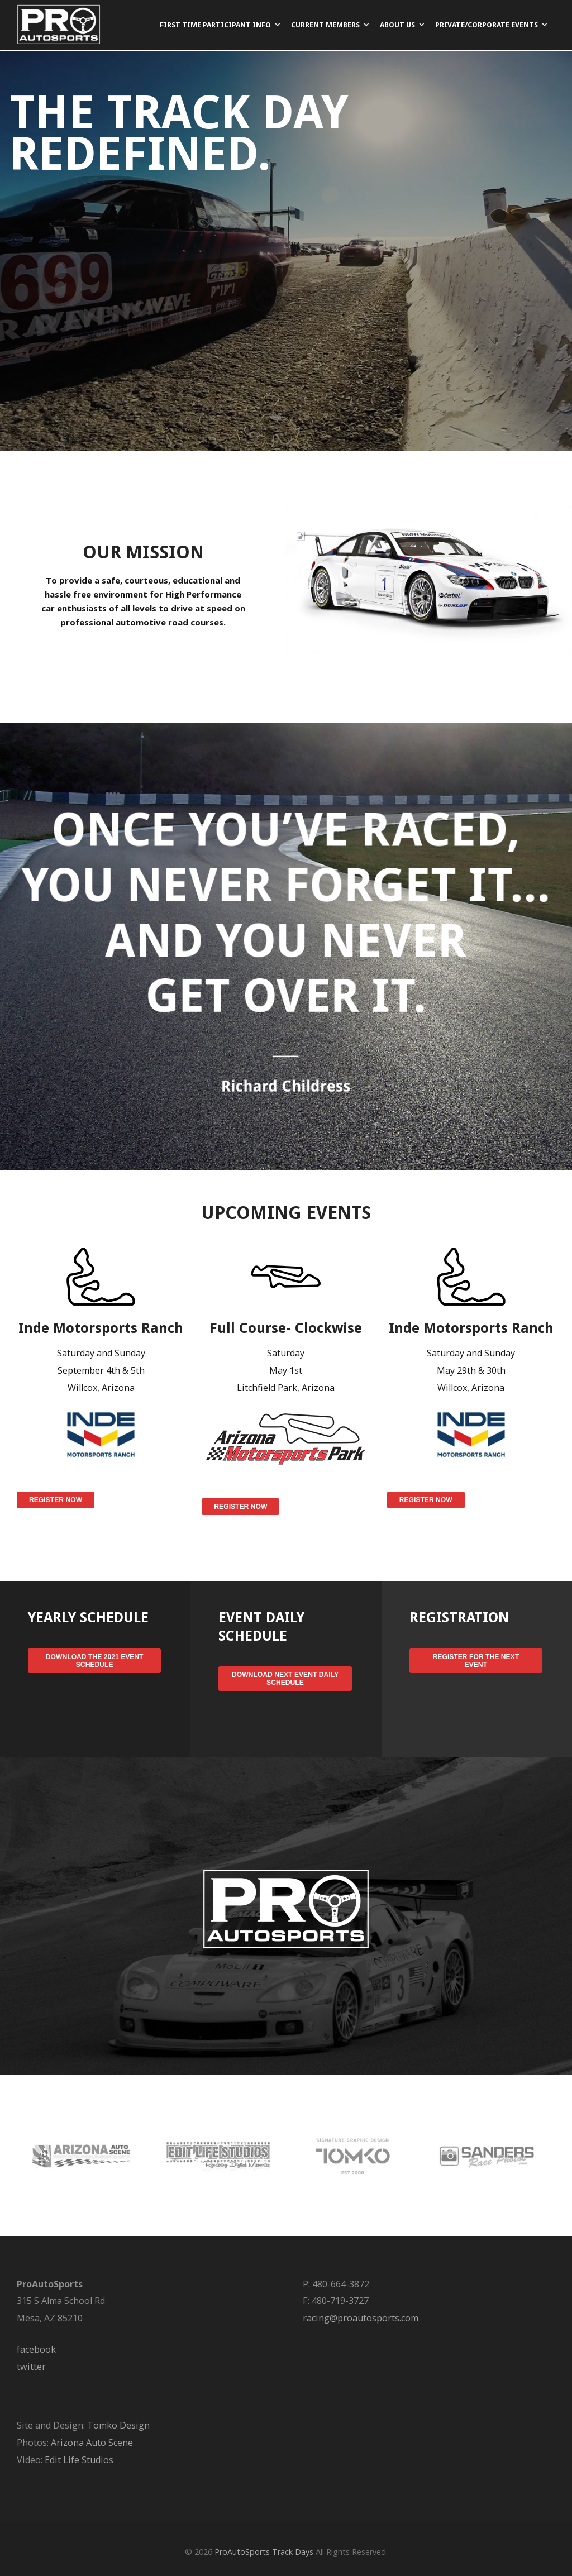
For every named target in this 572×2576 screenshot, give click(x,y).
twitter (31, 2366)
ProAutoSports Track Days (263, 2551)
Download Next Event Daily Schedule (285, 1678)
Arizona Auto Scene (92, 2442)
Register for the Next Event (476, 1661)
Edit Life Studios (79, 2460)
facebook (36, 2349)
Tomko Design (118, 2425)
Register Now (55, 1500)
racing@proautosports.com (360, 2318)
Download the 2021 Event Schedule (95, 1661)
